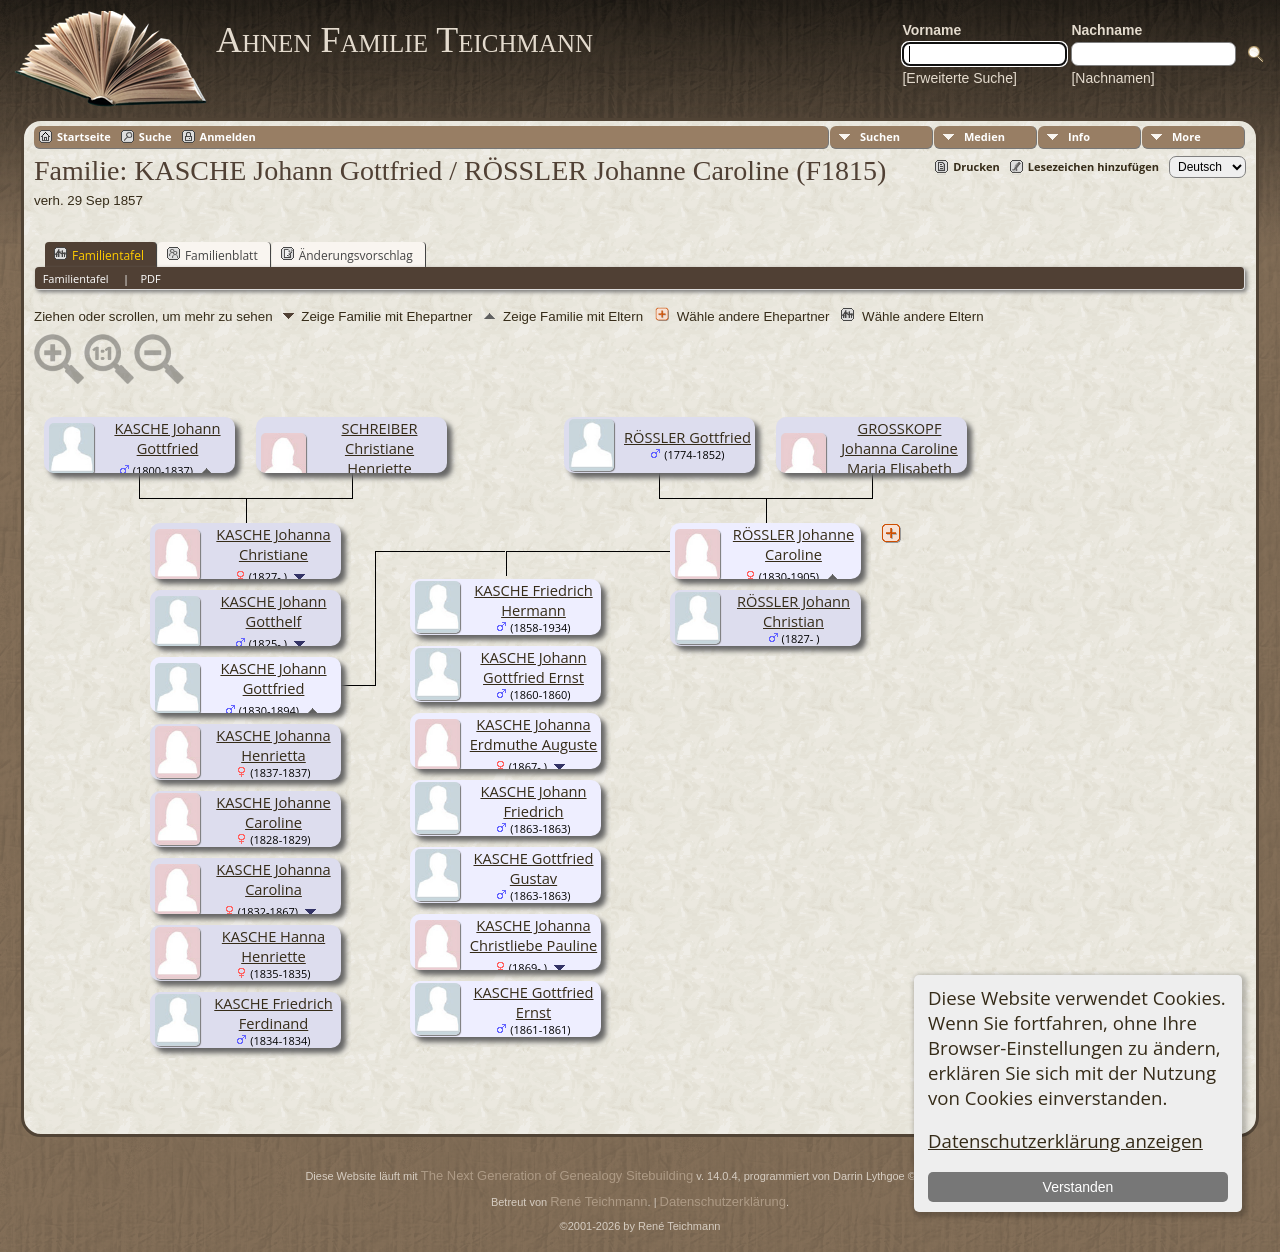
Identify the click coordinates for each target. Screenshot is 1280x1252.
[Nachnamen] (1112, 78)
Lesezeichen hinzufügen (1093, 166)
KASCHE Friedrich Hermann (533, 600)
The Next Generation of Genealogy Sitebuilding (557, 1175)
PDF (150, 278)
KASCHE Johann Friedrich (533, 801)
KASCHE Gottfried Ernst (533, 1002)
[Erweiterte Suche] (959, 78)
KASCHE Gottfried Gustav (533, 868)
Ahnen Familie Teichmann (404, 40)
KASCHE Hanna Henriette (273, 946)
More (1186, 136)
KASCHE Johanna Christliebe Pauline (533, 935)
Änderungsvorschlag (347, 255)
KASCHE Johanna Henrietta (273, 745)
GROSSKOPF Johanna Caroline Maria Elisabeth (899, 448)
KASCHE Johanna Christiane (273, 544)
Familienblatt (212, 255)
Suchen (880, 136)
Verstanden (1077, 1187)
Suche (155, 136)
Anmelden (228, 136)
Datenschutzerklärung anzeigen (1065, 1140)
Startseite (84, 136)
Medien (984, 136)
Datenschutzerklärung (723, 1201)
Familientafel (99, 255)
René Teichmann (598, 1201)
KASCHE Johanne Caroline (273, 812)
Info (1079, 136)
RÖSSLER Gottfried (687, 437)
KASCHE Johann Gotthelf (273, 611)
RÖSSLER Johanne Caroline (793, 544)
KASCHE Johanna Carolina (273, 879)
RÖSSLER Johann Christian (793, 611)
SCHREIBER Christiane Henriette (379, 448)
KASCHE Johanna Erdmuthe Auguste (534, 734)
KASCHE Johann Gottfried (167, 438)
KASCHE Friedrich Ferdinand (273, 1013)
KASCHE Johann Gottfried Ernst (533, 667)
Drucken (976, 166)
